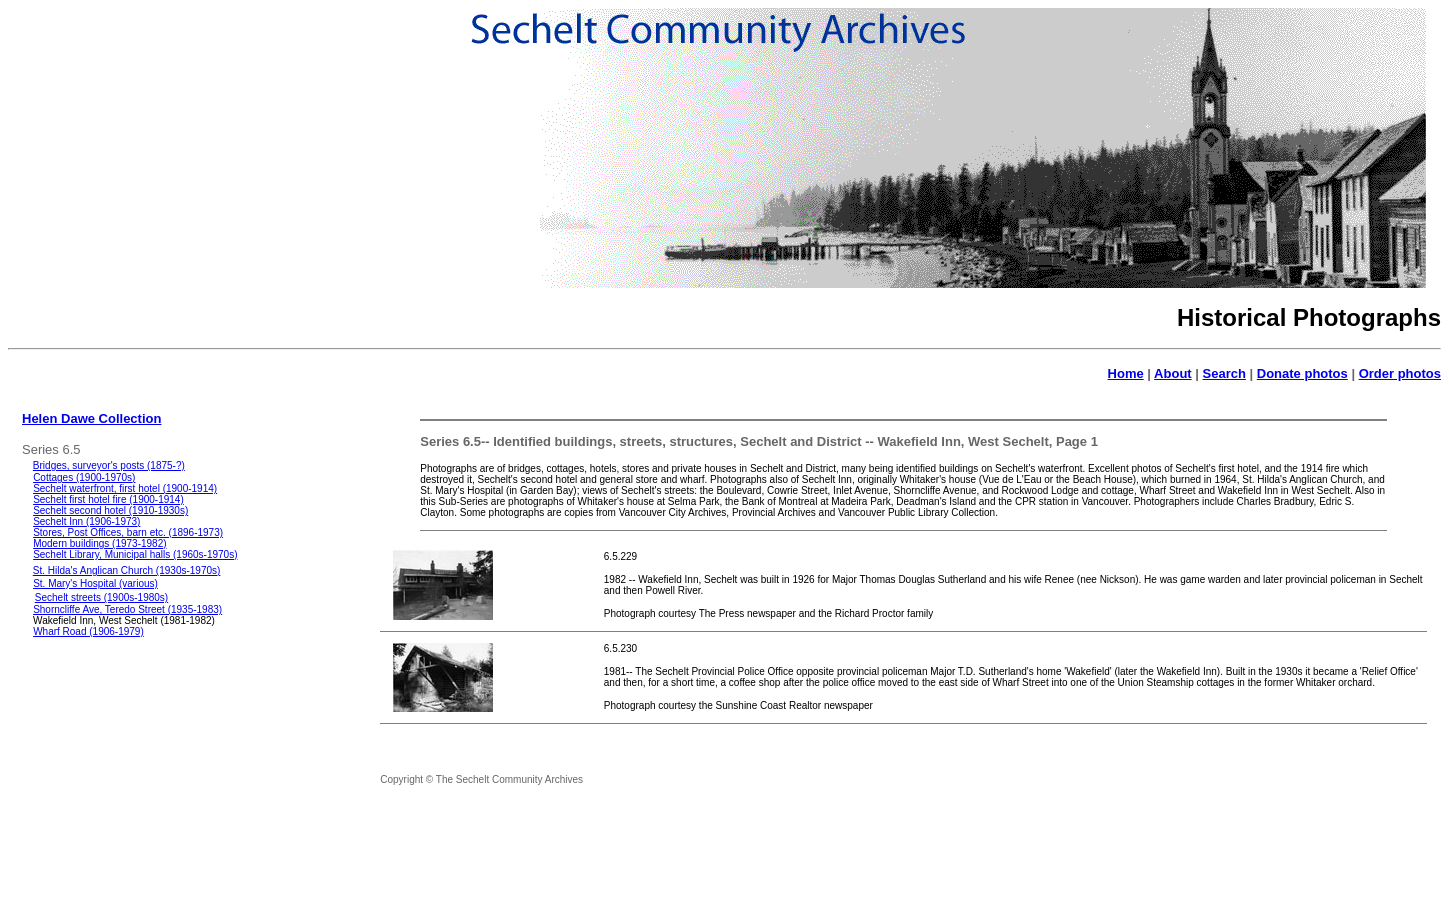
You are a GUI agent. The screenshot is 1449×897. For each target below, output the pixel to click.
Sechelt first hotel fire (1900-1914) (108, 499)
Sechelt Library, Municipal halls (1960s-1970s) (135, 554)
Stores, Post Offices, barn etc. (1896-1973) (128, 532)
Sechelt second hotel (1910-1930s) (110, 510)
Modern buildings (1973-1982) (99, 543)
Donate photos (1302, 373)
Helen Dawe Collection (91, 418)
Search (1224, 373)
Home (1126, 373)
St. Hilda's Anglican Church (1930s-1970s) (127, 570)
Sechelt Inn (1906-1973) (86, 521)
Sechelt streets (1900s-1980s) (101, 597)
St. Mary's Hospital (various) (95, 583)
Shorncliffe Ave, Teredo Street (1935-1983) (127, 609)
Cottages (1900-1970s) (84, 477)
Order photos (1400, 373)
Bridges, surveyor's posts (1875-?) (109, 465)
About (1173, 373)
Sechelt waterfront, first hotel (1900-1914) (125, 488)
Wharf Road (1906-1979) (88, 631)
